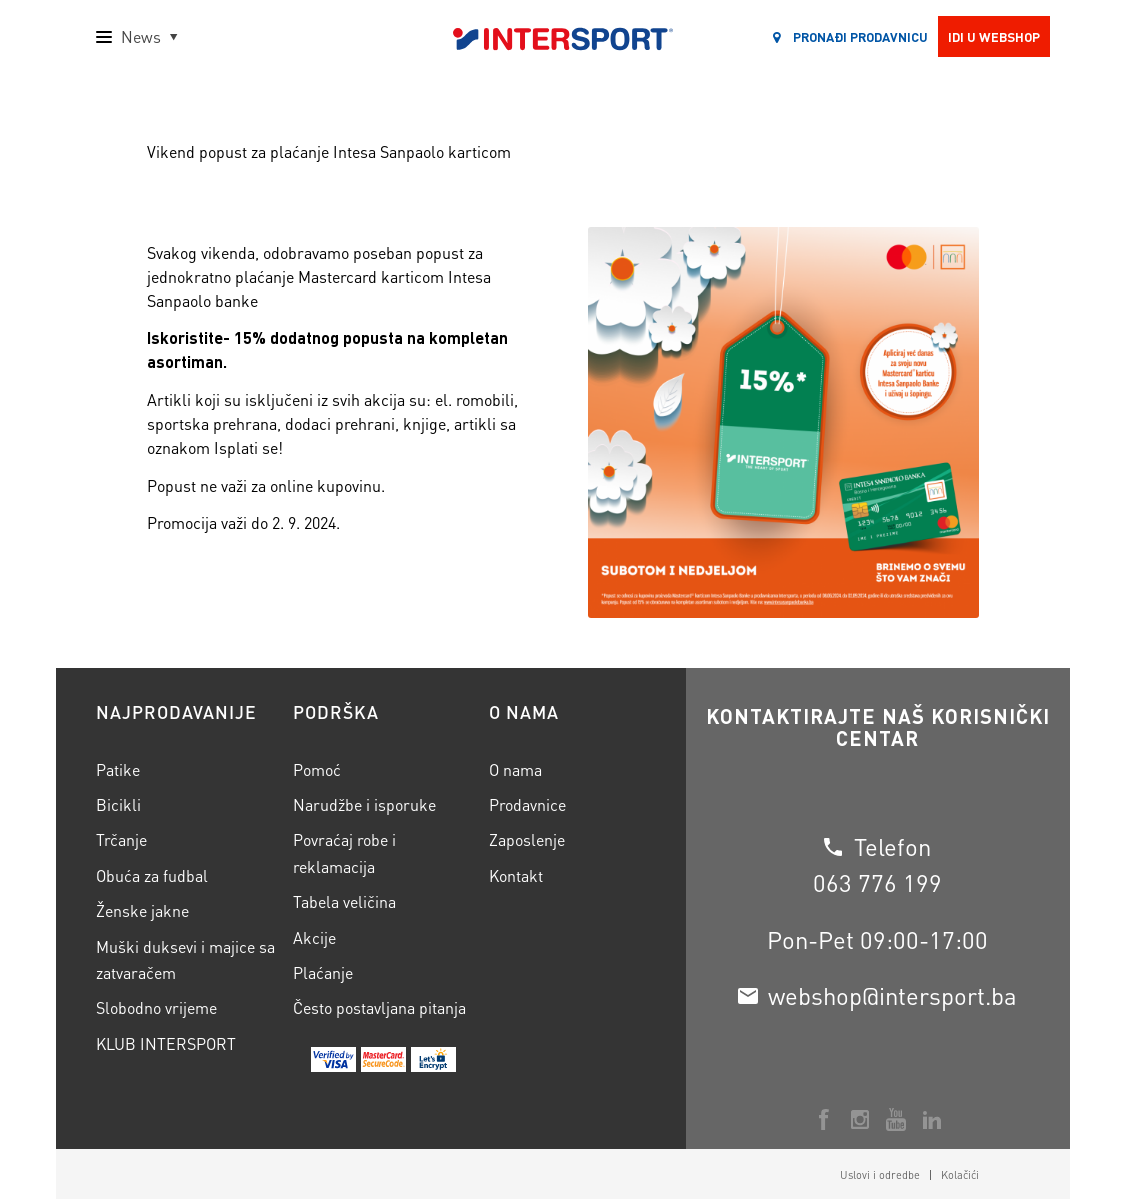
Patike (118, 769)
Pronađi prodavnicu (850, 36)
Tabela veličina (344, 901)
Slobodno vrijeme (156, 1007)
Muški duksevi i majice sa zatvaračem (185, 959)
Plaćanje (323, 972)
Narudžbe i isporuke (364, 804)
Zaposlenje (527, 839)
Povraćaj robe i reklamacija (344, 852)
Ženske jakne (142, 910)
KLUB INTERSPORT (166, 1043)
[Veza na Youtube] (896, 1120)
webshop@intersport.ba (892, 995)
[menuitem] (880, 1175)
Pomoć (317, 769)
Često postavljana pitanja (379, 1007)
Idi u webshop (994, 36)
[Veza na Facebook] (824, 1120)
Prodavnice (527, 804)
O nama (515, 769)
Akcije (314, 937)
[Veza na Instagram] (860, 1120)
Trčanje (121, 839)
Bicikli (118, 804)
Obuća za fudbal (152, 875)
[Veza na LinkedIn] (932, 1120)
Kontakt (516, 875)
